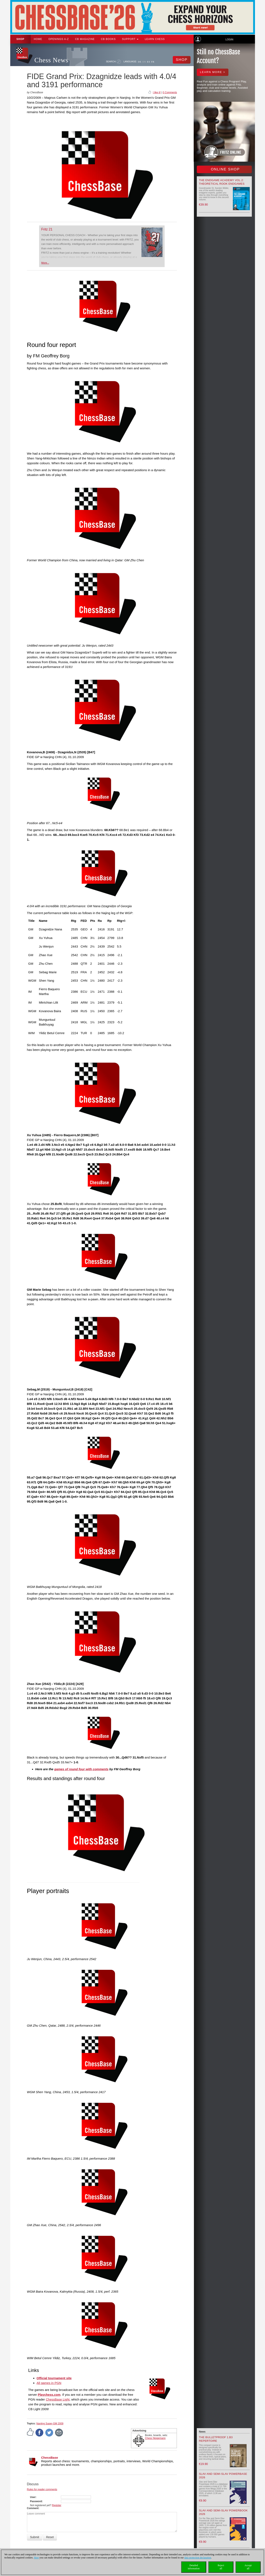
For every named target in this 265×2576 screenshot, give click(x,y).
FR (152, 61)
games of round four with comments (81, 1769)
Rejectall (221, 2567)
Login (229, 39)
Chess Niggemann (155, 2438)
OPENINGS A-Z (59, 39)
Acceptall (248, 2567)
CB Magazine (85, 39)
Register (56, 2505)
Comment (32, 2508)
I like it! (157, 92)
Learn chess (155, 39)
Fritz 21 (46, 229)
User (33, 2497)
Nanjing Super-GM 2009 (49, 2423)
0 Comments (170, 92)
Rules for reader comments (42, 2489)
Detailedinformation (194, 2567)
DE (140, 61)
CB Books (108, 39)
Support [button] (130, 39)
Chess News (51, 60)
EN (144, 61)
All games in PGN (49, 2383)
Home (38, 39)
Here (36, 2557)
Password (36, 2501)
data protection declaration (197, 2557)
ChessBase (49, 2457)
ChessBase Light (57, 2399)
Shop (20, 39)
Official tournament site (54, 2378)
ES (148, 61)
